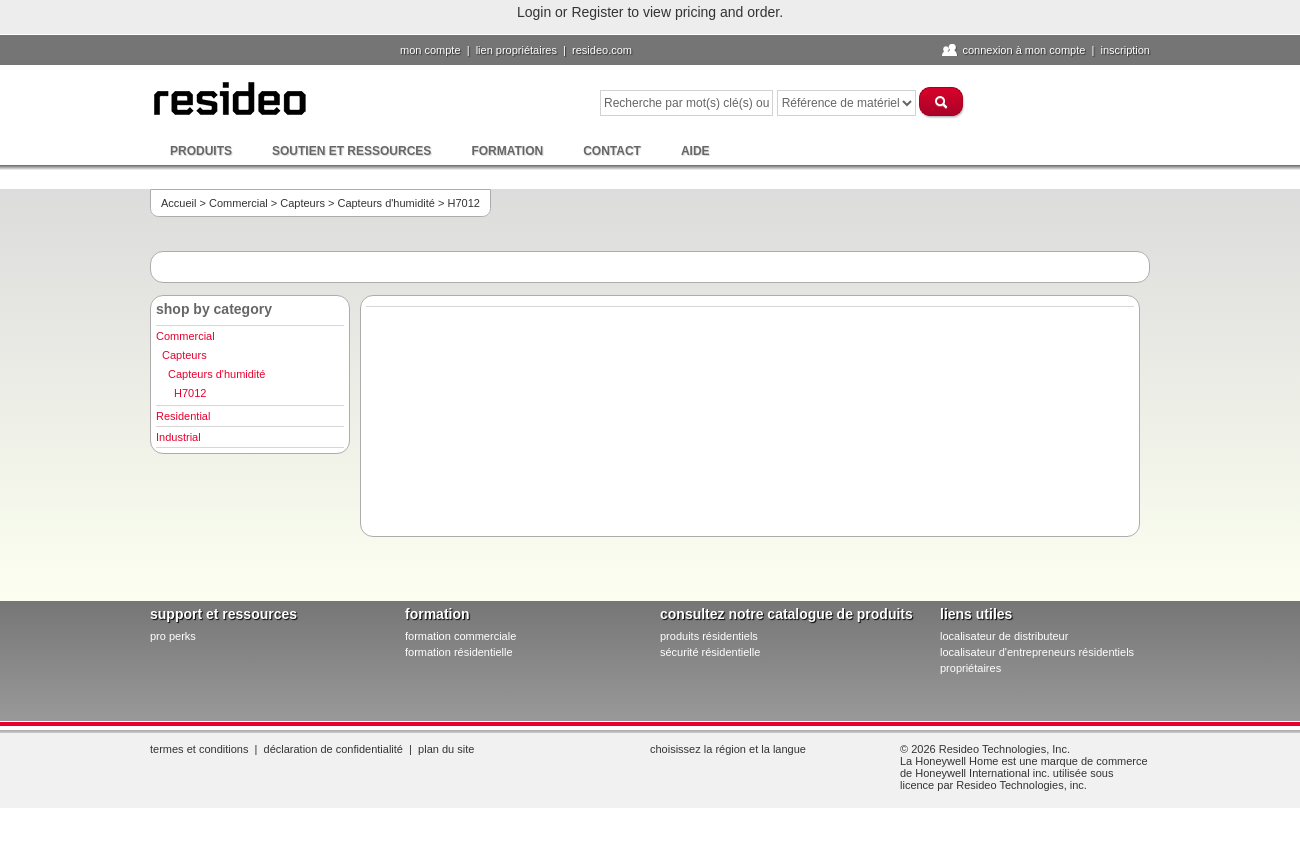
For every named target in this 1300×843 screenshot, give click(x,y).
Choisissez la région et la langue (728, 749)
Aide (695, 151)
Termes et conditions (199, 749)
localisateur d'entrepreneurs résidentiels (1037, 652)
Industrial (178, 437)
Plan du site (446, 749)
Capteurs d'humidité (386, 203)
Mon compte (430, 50)
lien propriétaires (516, 50)
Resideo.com (602, 50)
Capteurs (302, 203)
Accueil (178, 203)
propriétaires (970, 668)
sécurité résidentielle (710, 652)
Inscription (1125, 50)
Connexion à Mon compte (1023, 50)
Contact (612, 151)
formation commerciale (460, 636)
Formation (507, 151)
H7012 (190, 393)
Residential (183, 416)
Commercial (238, 203)
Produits (201, 151)
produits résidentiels (709, 636)
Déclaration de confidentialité (333, 749)
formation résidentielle (459, 652)
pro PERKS (173, 636)
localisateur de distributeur (1004, 636)
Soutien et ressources (351, 151)
